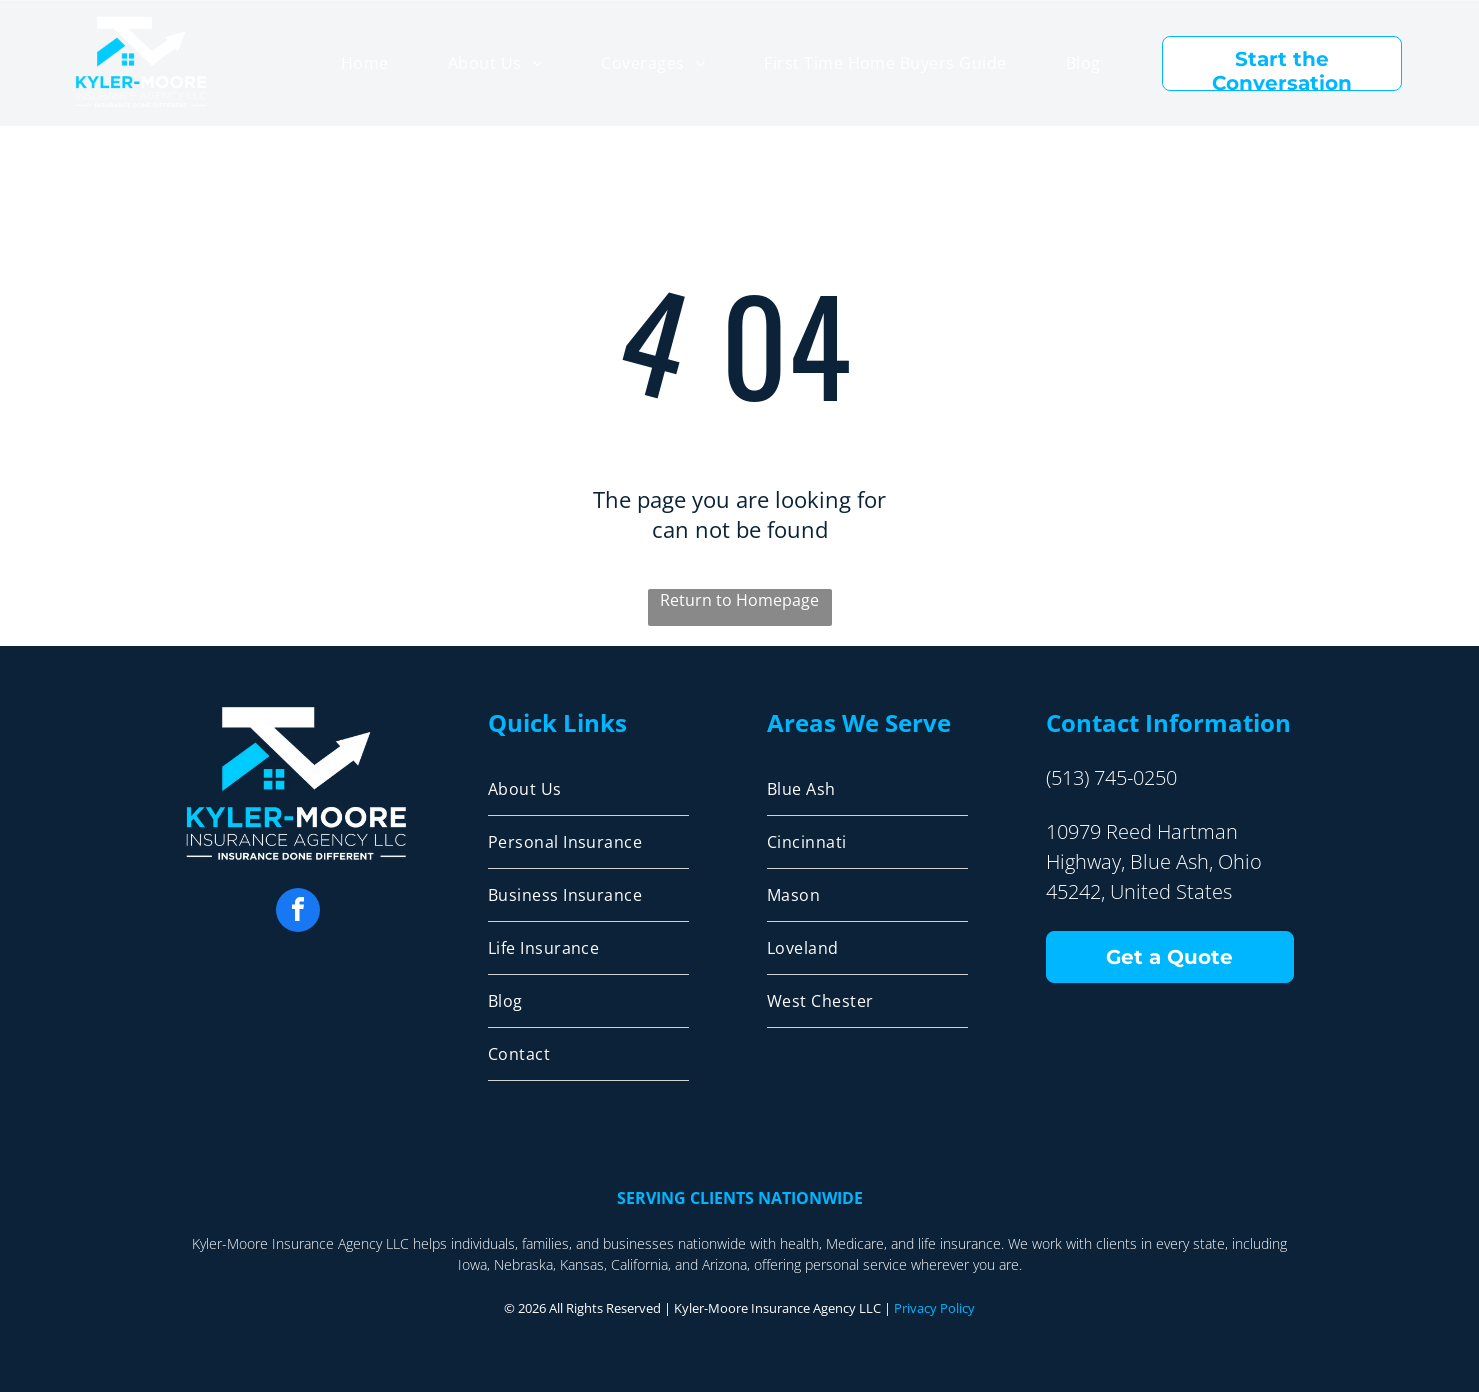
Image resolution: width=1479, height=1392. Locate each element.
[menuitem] (365, 63)
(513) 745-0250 (1111, 777)
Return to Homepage (739, 600)
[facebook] (298, 912)
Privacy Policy (934, 1308)
